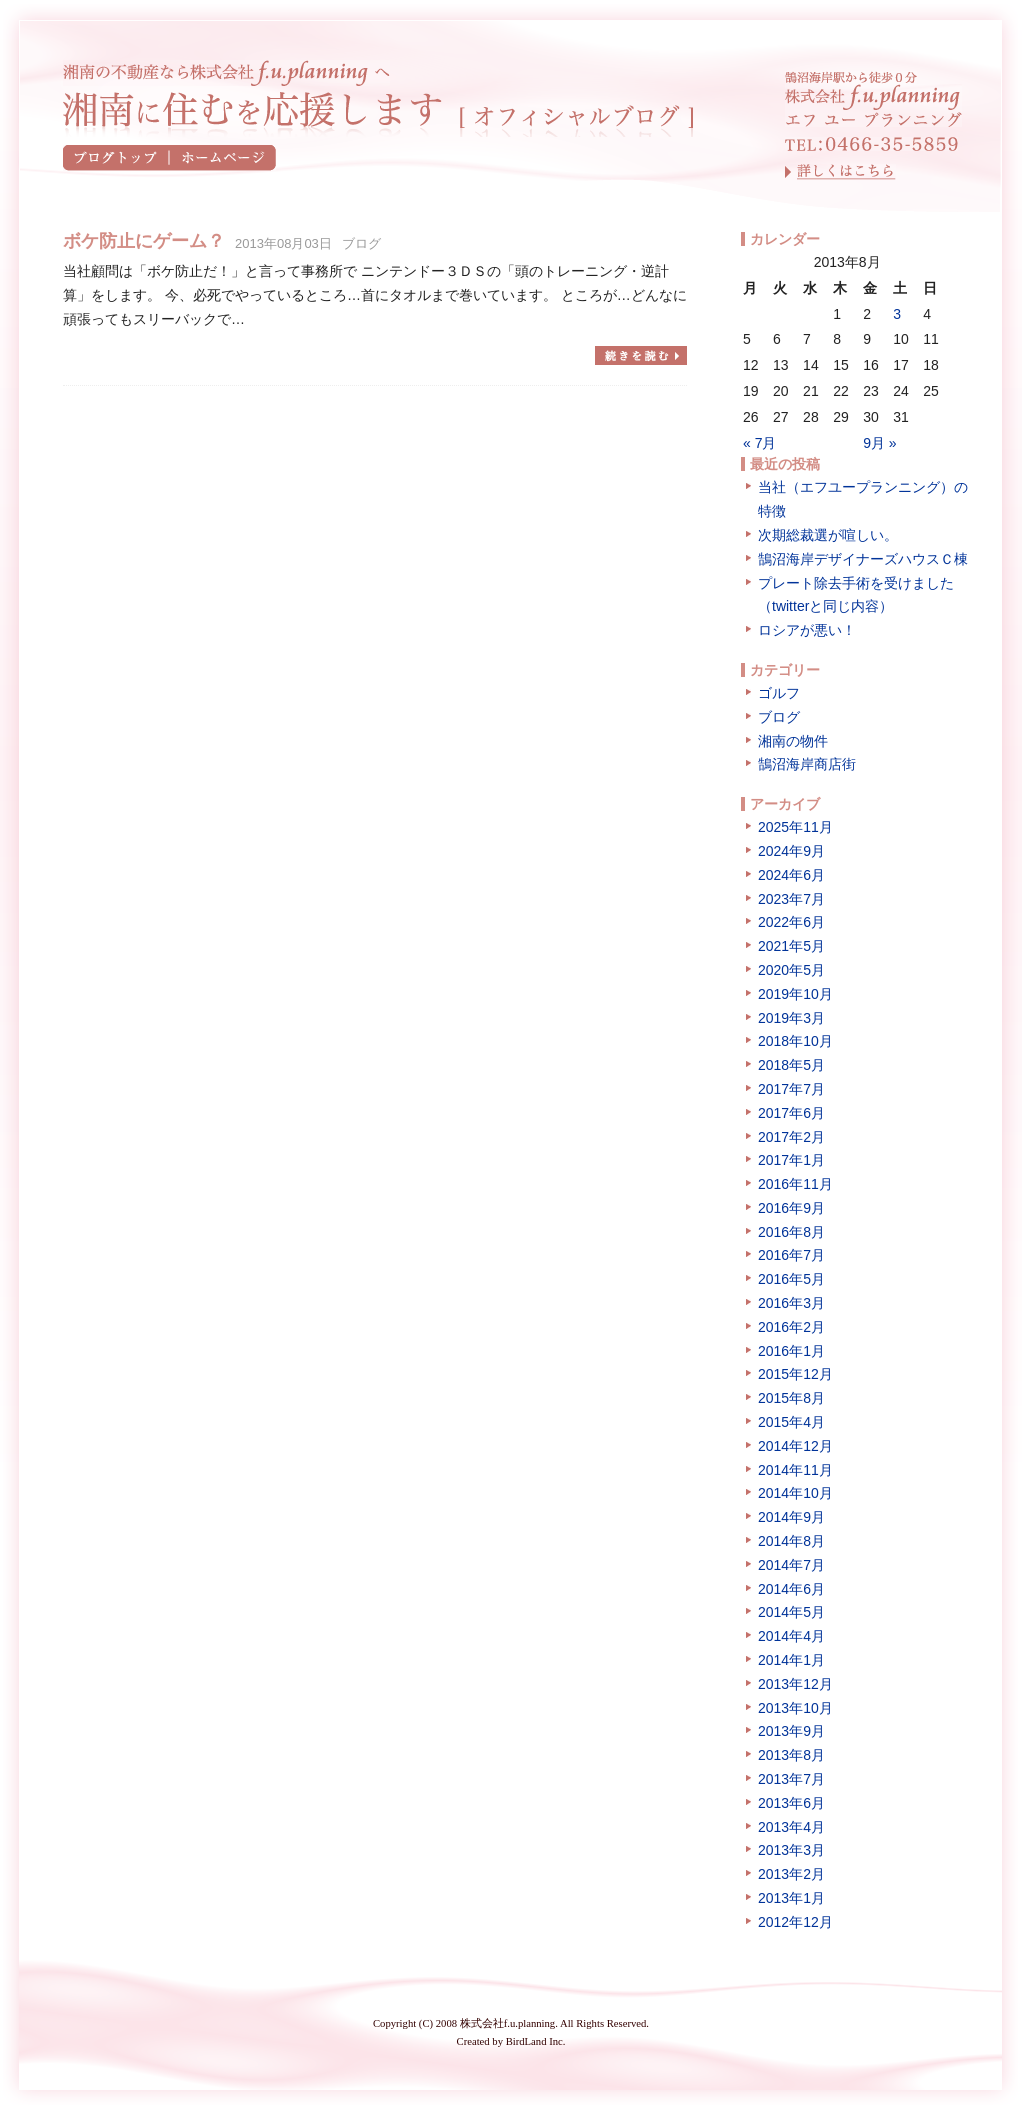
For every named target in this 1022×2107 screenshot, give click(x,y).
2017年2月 (791, 1137)
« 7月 (759, 443)
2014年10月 (795, 1493)
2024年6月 (791, 875)
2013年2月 (791, 1874)
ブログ (361, 243)
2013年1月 (791, 1898)
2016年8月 (791, 1232)
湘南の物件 (793, 741)
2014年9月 (791, 1517)
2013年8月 (791, 1755)
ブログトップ (116, 158)
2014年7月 (791, 1565)
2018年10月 (795, 1041)
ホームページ (223, 158)
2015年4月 (791, 1422)
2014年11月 (795, 1470)
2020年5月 (791, 970)
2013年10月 (795, 1708)
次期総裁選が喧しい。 (828, 535)
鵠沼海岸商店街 (807, 764)
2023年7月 (791, 899)
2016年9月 (791, 1208)
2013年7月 (791, 1779)
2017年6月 (791, 1113)
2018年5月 (791, 1065)
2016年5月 (791, 1279)
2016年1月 (791, 1351)
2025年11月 (795, 827)
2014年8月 (791, 1541)
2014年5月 (791, 1612)
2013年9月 (791, 1731)
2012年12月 (795, 1922)
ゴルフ (779, 693)
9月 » (879, 443)
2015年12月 (795, 1374)
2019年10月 (795, 994)
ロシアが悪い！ (807, 630)
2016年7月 (791, 1255)
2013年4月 (791, 1827)
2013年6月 (791, 1803)
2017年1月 (791, 1160)
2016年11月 (795, 1184)
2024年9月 (791, 851)
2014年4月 (791, 1636)
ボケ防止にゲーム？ (144, 241)
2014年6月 (791, 1589)
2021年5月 (791, 946)
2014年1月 (791, 1660)
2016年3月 (791, 1303)
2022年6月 (791, 922)
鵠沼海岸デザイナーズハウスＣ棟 (863, 559)
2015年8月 (791, 1398)
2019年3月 (791, 1018)
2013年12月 (795, 1684)
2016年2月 (791, 1327)
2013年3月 (791, 1850)
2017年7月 (791, 1089)
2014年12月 (795, 1446)
